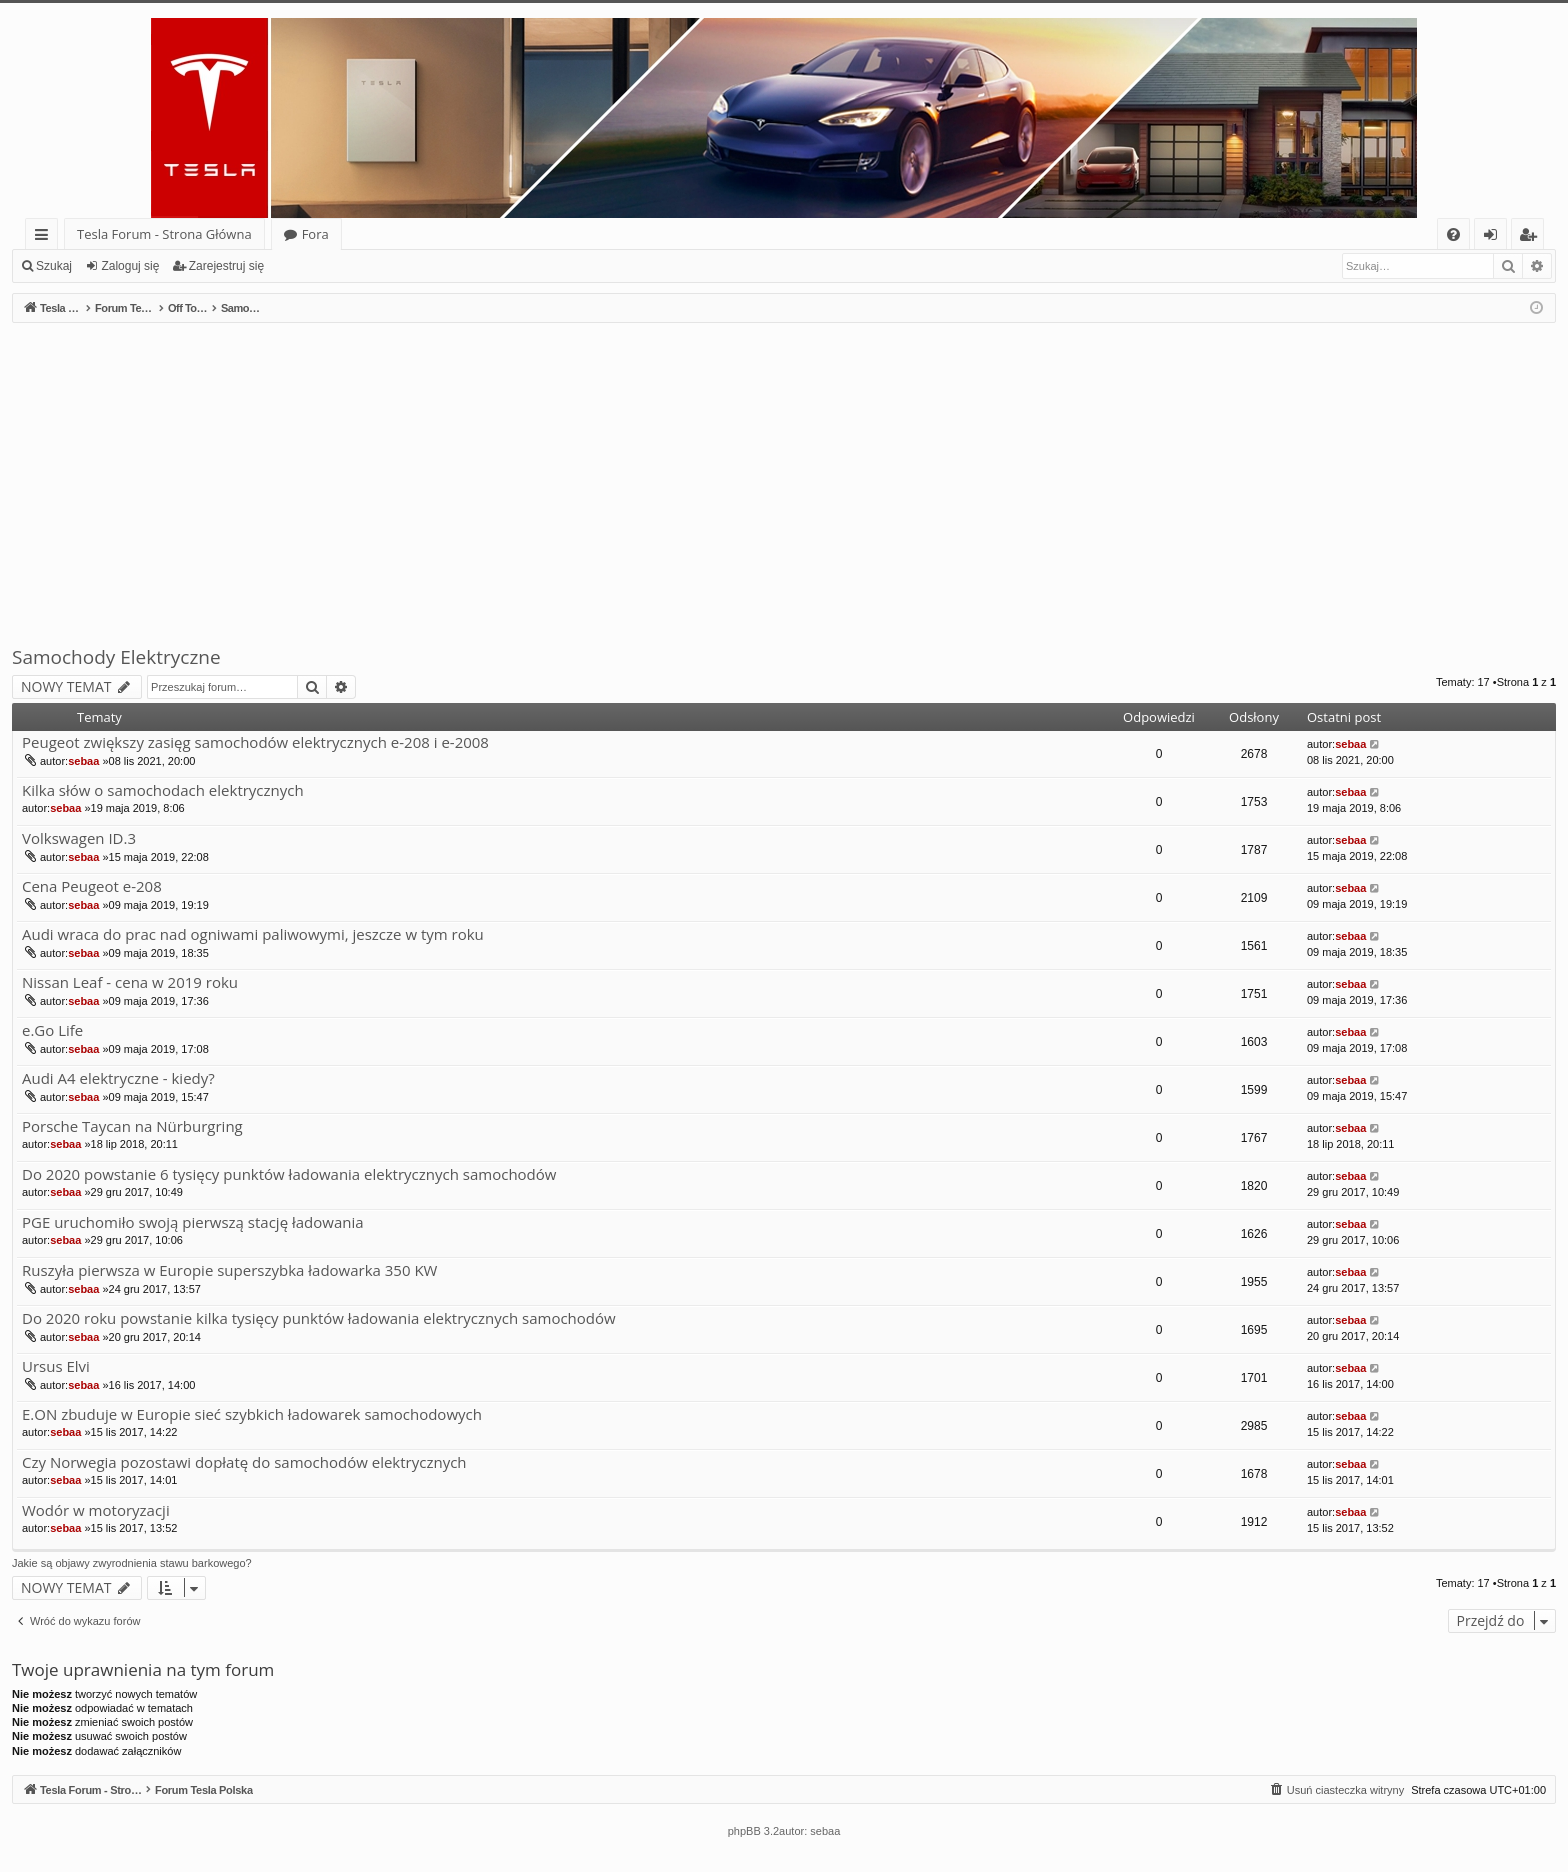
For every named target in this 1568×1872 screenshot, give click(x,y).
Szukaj (54, 266)
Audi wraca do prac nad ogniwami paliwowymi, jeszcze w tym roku (253, 934)
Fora (315, 234)
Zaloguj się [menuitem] (1494, 237)
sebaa (83, 761)
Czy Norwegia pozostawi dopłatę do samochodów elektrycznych (244, 1462)
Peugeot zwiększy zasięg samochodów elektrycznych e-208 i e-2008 (255, 742)
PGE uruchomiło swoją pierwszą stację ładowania (193, 1222)
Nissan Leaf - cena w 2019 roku (130, 982)
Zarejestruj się (226, 266)
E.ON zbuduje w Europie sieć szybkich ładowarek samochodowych (252, 1414)
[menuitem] (1453, 234)
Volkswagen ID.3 (79, 838)
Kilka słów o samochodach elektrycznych (163, 790)
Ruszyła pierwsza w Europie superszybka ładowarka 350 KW (229, 1270)
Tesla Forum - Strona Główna (164, 234)
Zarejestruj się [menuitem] (1533, 237)
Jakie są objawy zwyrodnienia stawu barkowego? (132, 1563)
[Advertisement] (784, 473)
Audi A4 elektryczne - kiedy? (118, 1078)
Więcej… (45, 237)
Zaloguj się (130, 266)
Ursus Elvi (56, 1366)
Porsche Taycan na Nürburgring (132, 1126)
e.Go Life (52, 1030)
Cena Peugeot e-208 (92, 886)
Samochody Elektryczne (116, 657)
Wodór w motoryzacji (96, 1510)
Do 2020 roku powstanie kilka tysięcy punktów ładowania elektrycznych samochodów (319, 1318)
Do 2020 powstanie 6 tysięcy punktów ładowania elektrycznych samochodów (289, 1174)
